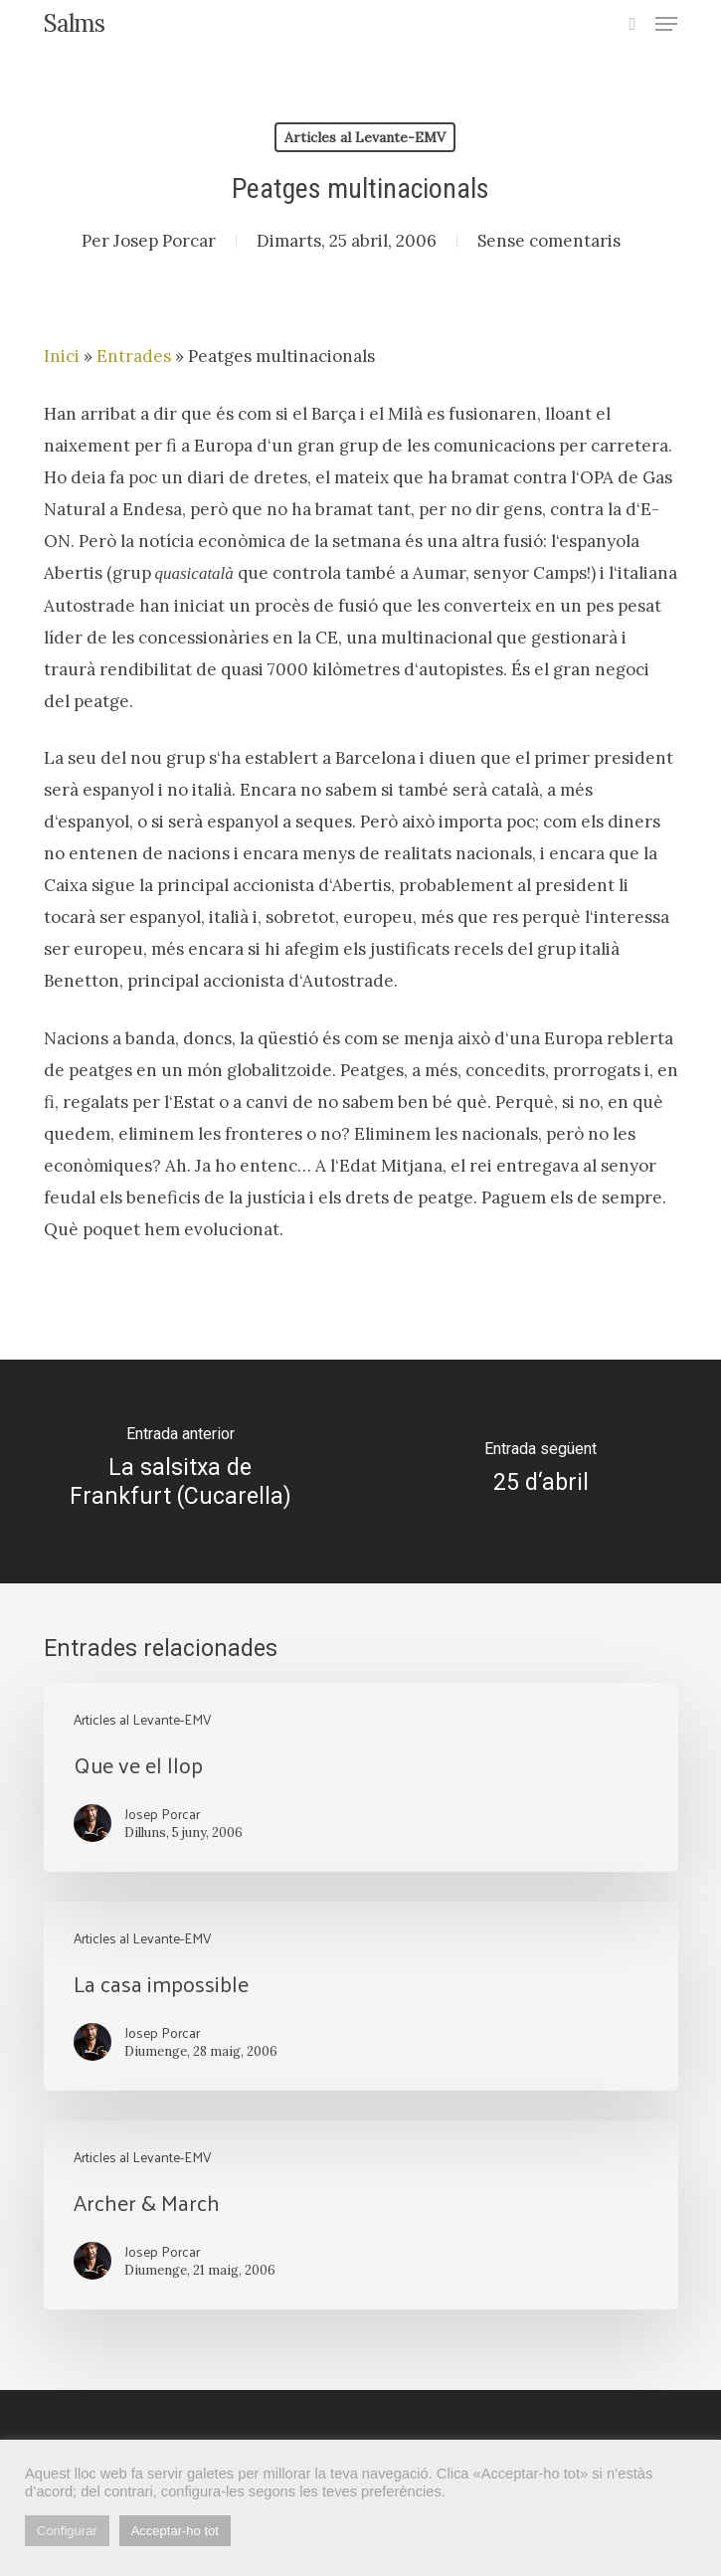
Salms (74, 24)
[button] (666, 24)
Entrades (133, 356)
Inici (62, 356)
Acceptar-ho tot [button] (175, 2530)
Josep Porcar (164, 241)
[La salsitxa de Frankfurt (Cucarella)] (180, 1471)
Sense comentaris (549, 241)
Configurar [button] (67, 2530)
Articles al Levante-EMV (365, 137)
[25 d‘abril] (541, 1471)
